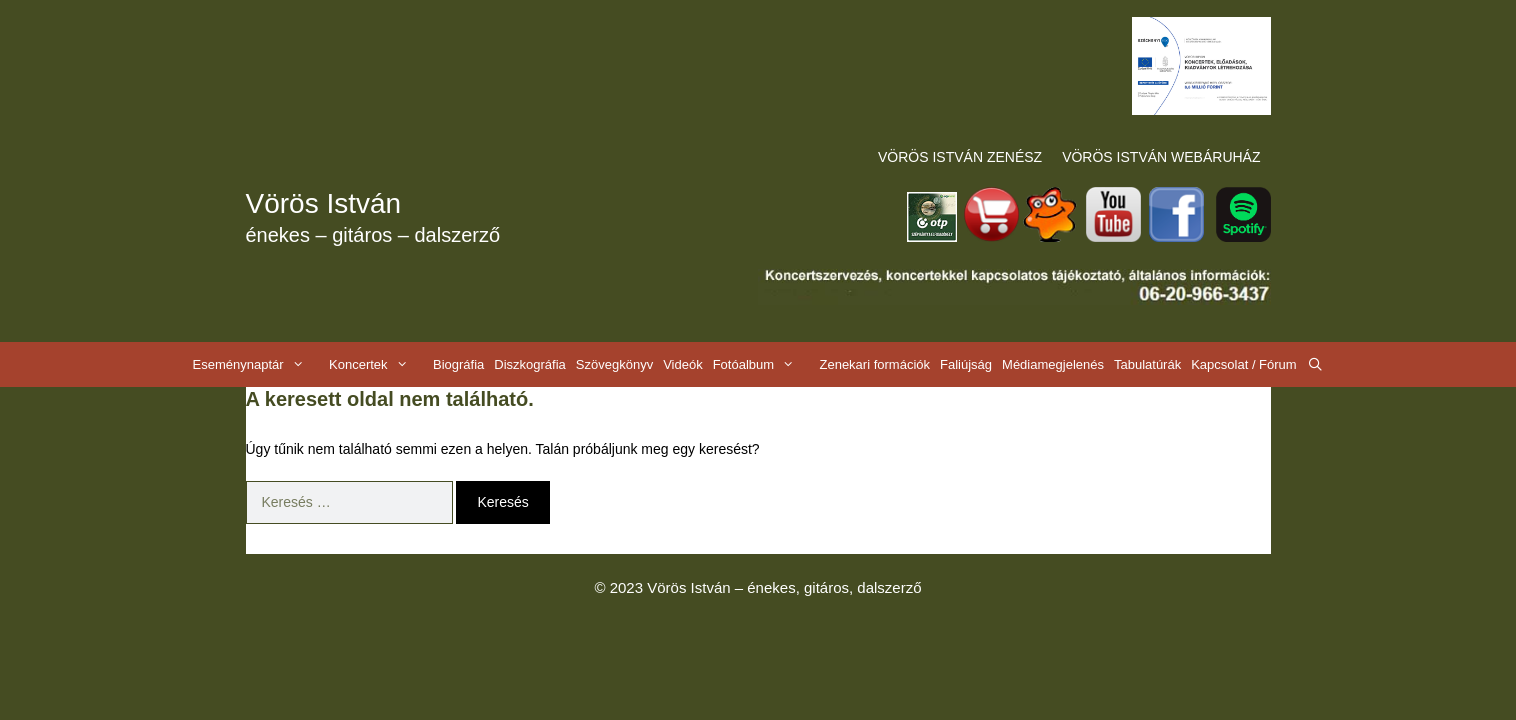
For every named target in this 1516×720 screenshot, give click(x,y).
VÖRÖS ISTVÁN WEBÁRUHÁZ (1161, 157)
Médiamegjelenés (1053, 364)
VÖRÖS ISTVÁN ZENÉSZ (960, 157)
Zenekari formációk (874, 364)
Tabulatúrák (1147, 364)
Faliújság (966, 364)
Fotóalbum (764, 364)
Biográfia (458, 364)
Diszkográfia (530, 364)
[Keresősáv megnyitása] (1315, 364)
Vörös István (324, 203)
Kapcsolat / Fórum (1244, 364)
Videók (683, 364)
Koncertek (378, 364)
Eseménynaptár (258, 364)
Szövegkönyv (614, 364)
